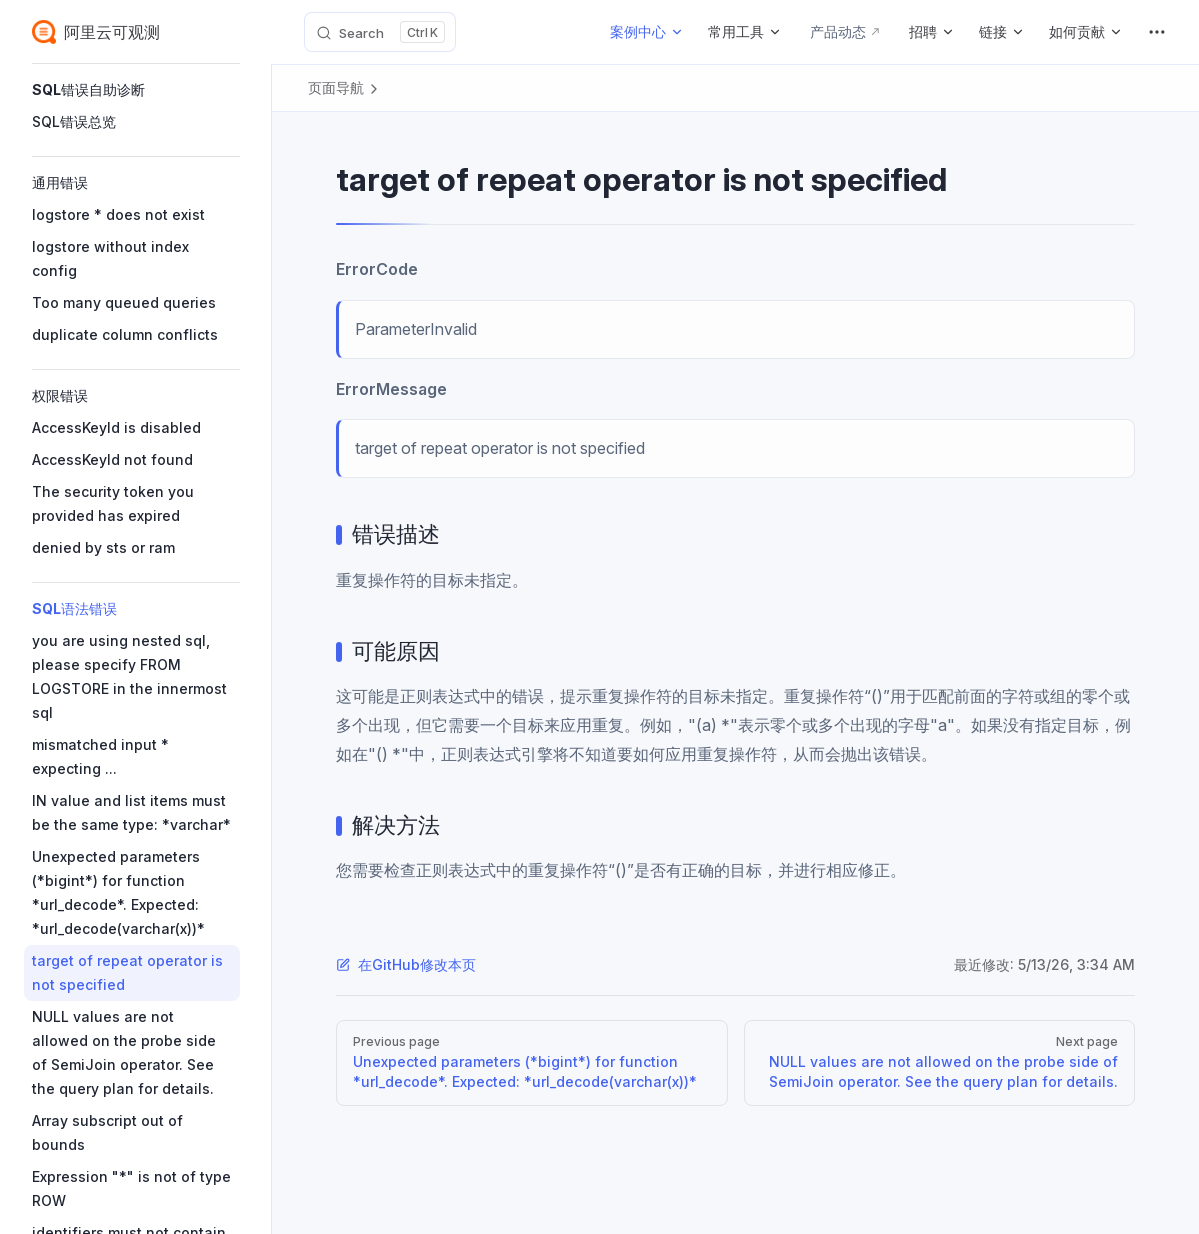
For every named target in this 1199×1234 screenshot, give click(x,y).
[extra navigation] (1157, 32)
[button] (136, 90)
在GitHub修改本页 (406, 964)
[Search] (380, 32)
